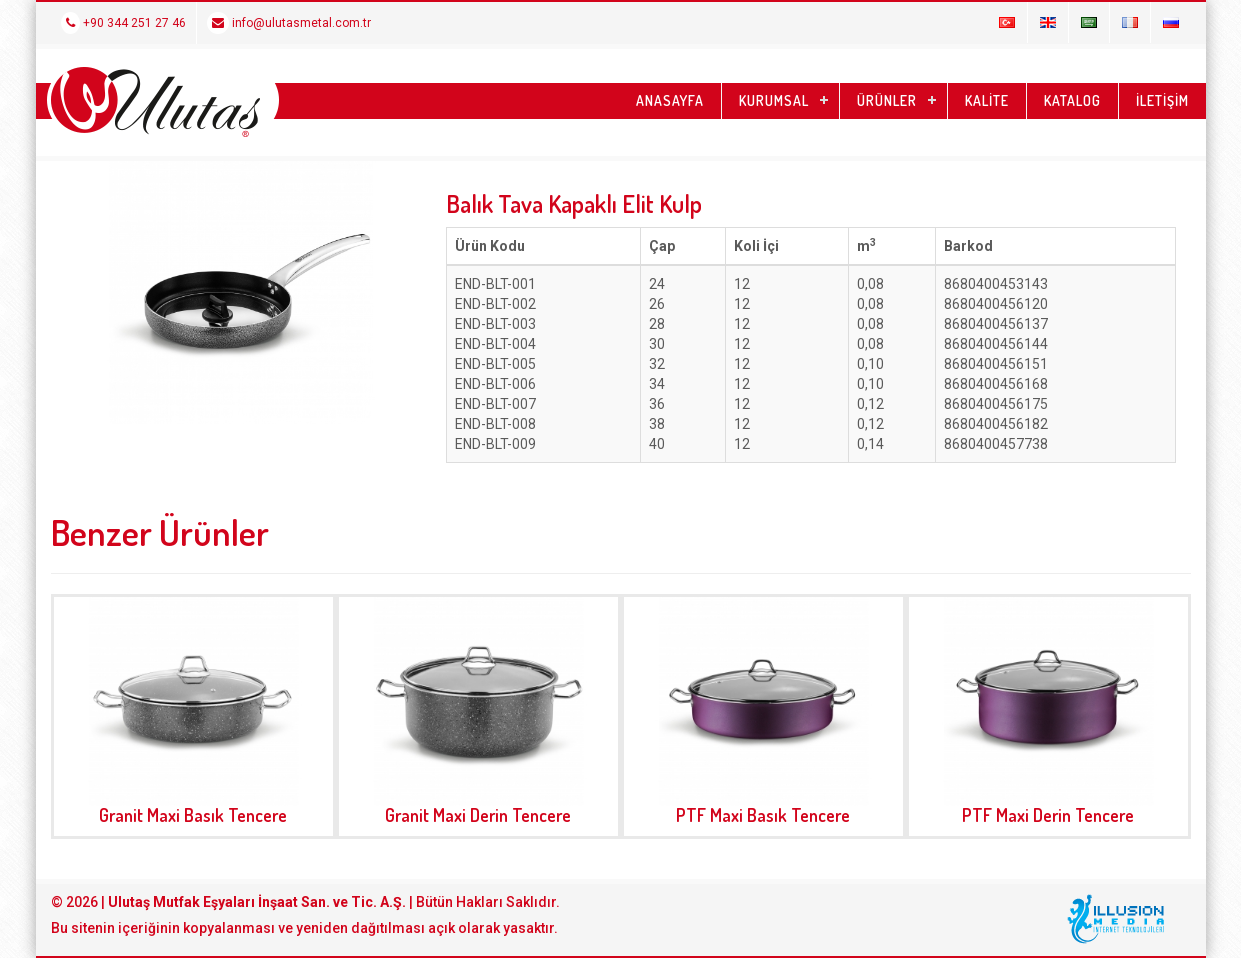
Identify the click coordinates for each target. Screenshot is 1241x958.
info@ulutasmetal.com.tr (289, 23)
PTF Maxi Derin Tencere (1048, 815)
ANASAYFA (670, 100)
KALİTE (987, 100)
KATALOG (1072, 100)
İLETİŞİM (1162, 100)
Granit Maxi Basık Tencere (193, 815)
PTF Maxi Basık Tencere (763, 815)
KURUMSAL (774, 100)
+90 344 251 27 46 (123, 23)
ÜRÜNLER (887, 100)
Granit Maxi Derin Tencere (478, 815)
